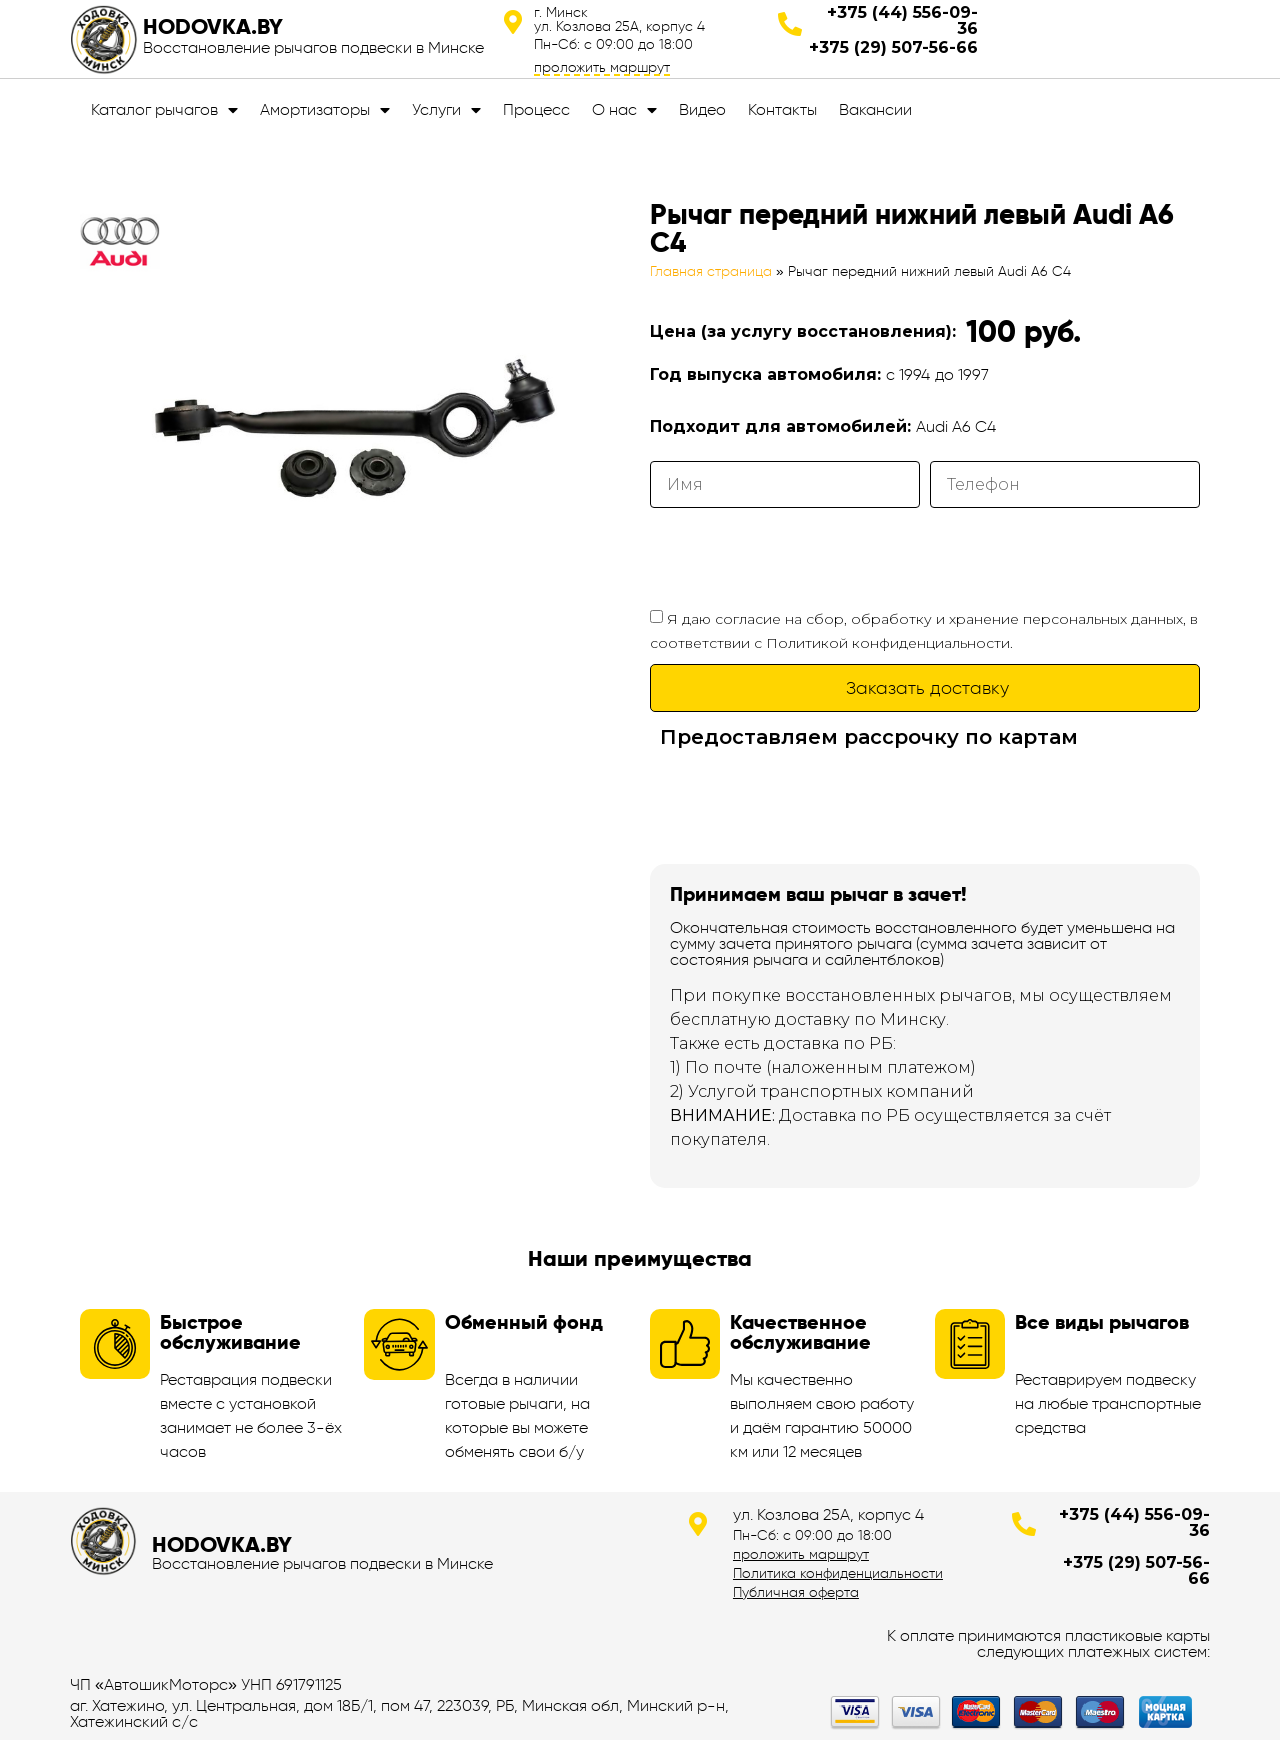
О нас (624, 110)
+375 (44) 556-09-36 (902, 20)
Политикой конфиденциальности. (889, 643)
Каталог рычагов (164, 110)
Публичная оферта (796, 1592)
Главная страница (711, 271)
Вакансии (875, 109)
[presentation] (802, 557)
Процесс (536, 109)
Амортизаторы (325, 110)
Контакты (782, 109)
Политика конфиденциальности (838, 1573)
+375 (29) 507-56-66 (893, 47)
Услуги (446, 110)
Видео (702, 109)
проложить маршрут (602, 67)
